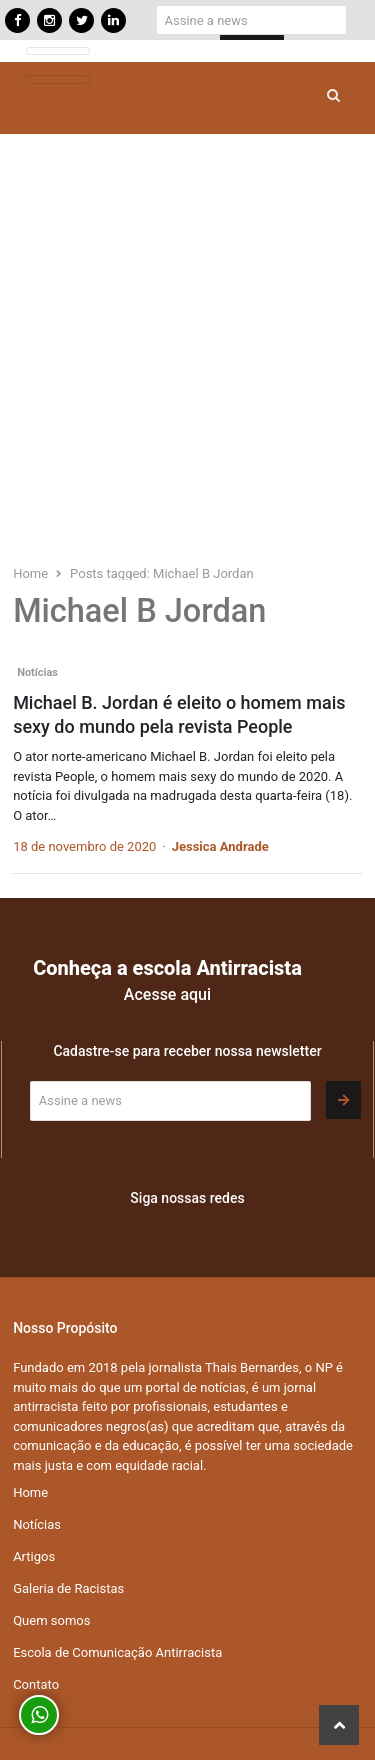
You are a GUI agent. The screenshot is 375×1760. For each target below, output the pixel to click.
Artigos (34, 1556)
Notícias (37, 672)
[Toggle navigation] (58, 51)
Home (30, 1492)
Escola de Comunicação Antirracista (117, 1652)
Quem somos (51, 1620)
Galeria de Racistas (68, 1588)
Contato (36, 1684)
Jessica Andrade (220, 846)
